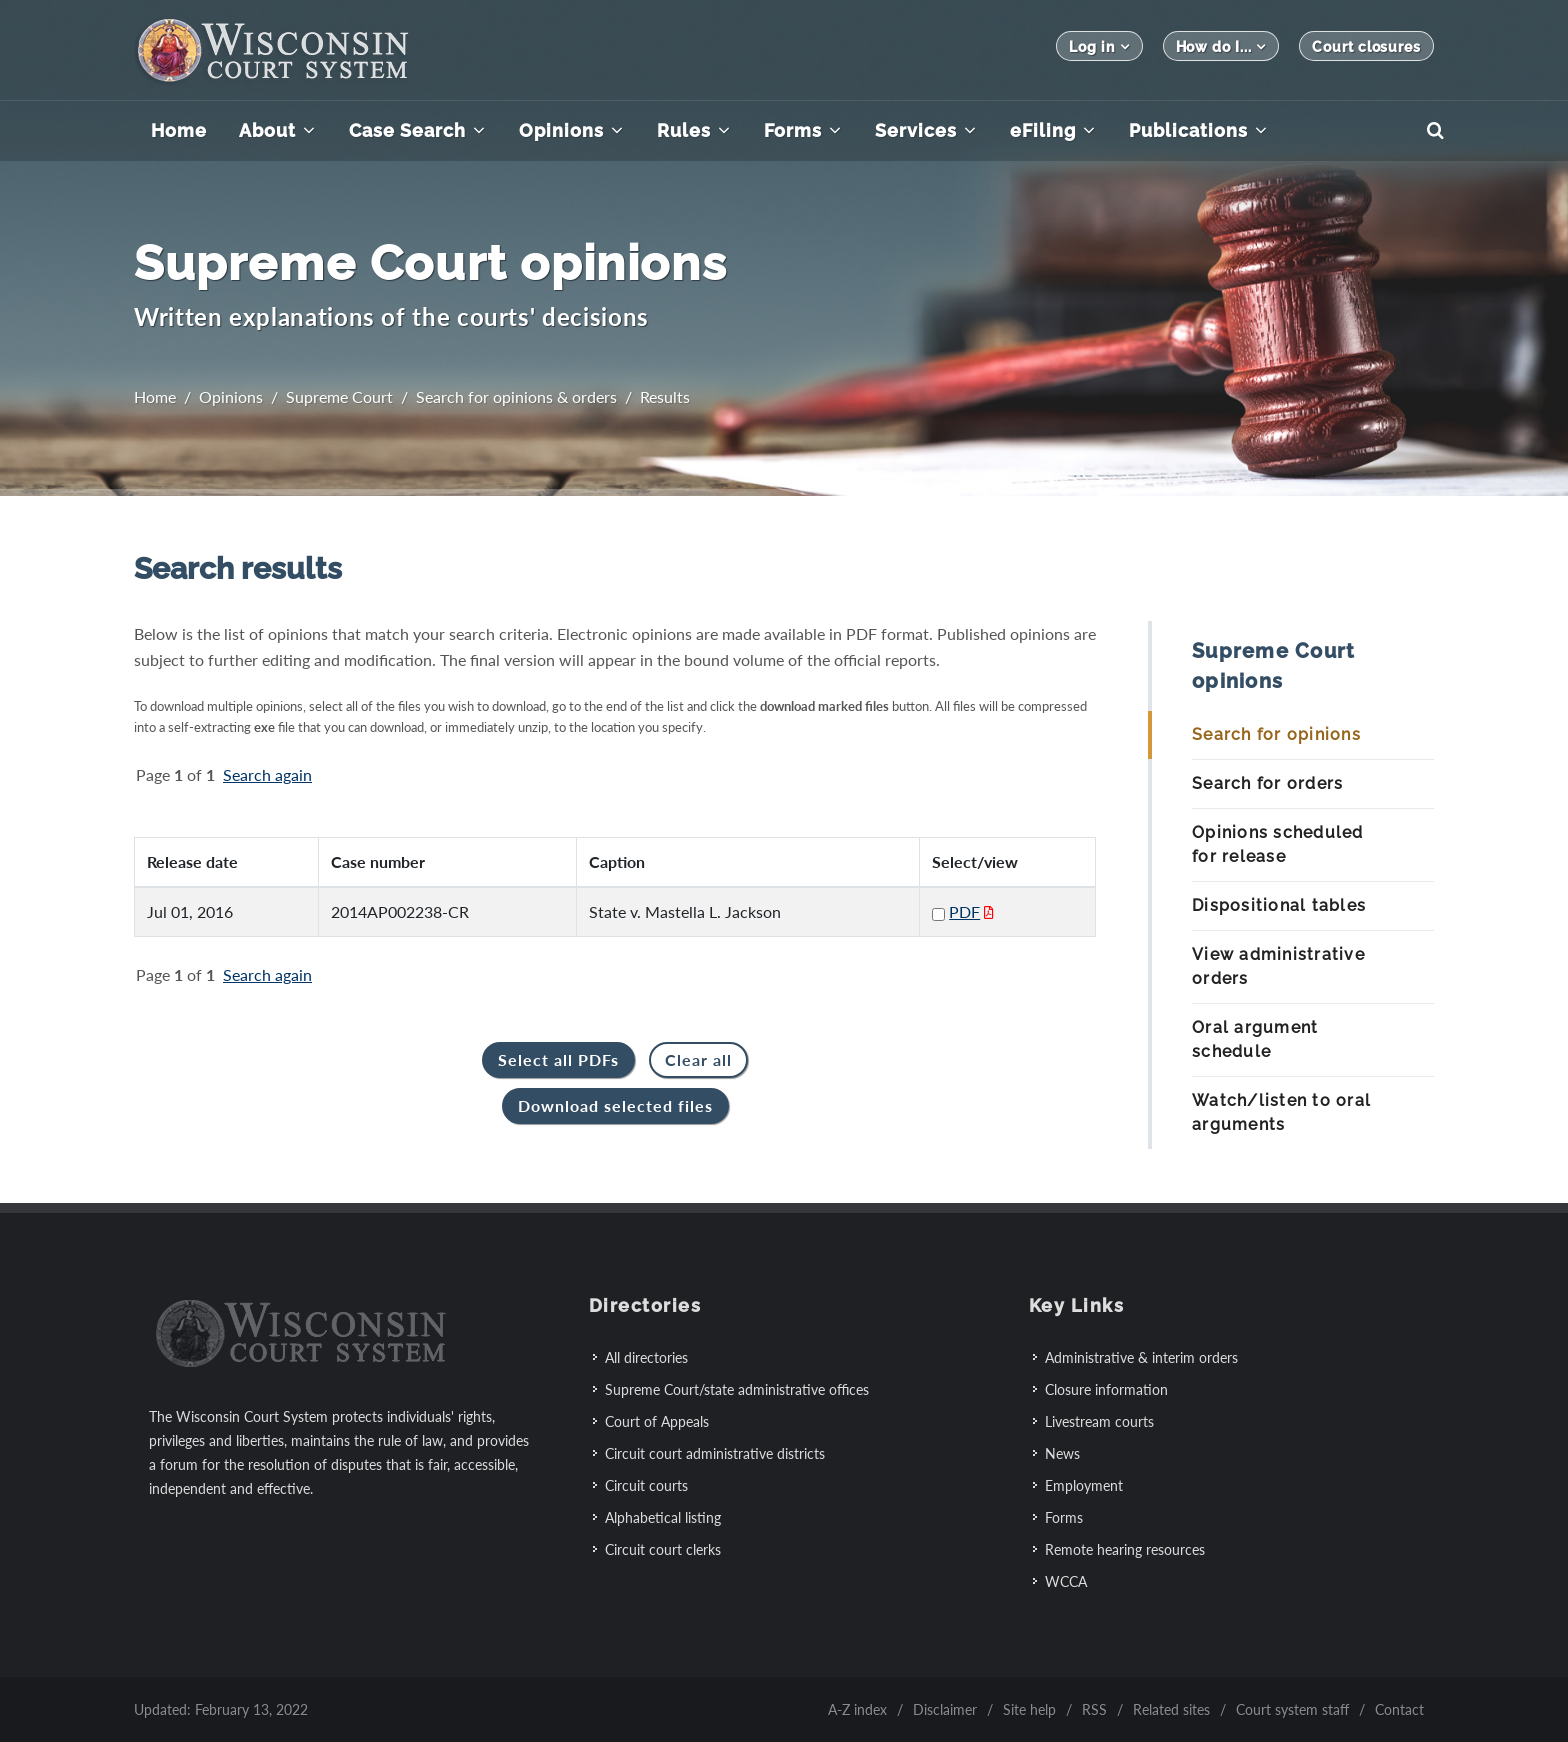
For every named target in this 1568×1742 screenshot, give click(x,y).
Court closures (1366, 47)
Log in (1099, 46)
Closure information (1106, 1389)
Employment (1084, 1485)
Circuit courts (646, 1485)
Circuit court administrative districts (715, 1453)
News (1062, 1453)
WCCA (1066, 1581)
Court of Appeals (657, 1421)
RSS (1094, 1709)
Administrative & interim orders (1141, 1357)
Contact (1399, 1709)
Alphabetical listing (663, 1517)
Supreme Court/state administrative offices (737, 1389)
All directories (646, 1357)
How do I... (1221, 46)
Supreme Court (339, 396)
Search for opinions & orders (516, 396)
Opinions (231, 396)
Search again (267, 774)
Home (155, 396)
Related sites (1171, 1709)
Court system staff (1292, 1709)
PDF (964, 911)
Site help (1029, 1709)
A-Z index (857, 1709)
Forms (1064, 1517)
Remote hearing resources (1125, 1549)
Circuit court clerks (663, 1549)
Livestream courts (1099, 1421)
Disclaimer (945, 1709)
